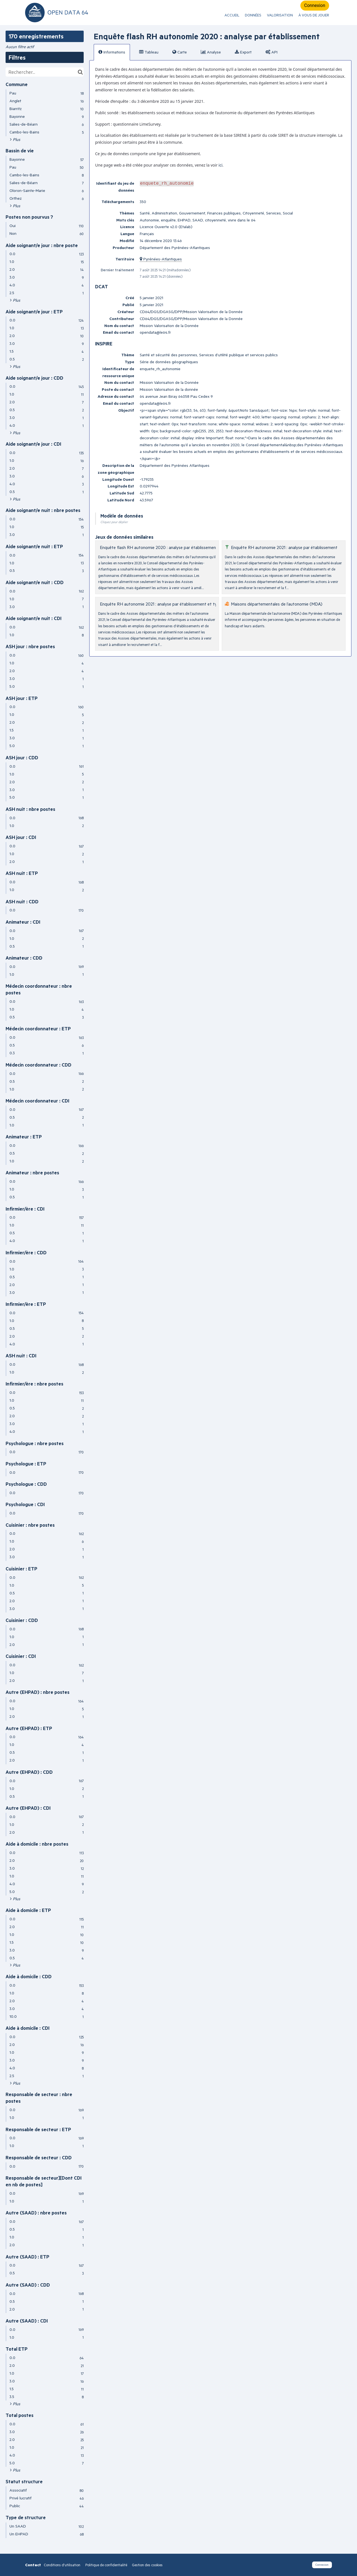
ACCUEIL (232, 15)
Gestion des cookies (147, 2564)
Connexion (314, 5)
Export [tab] (243, 52)
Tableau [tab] (148, 52)
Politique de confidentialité (106, 2564)
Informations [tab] (111, 52)
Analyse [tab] (211, 52)
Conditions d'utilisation (62, 2564)
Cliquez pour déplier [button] (114, 522)
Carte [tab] (179, 52)
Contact (33, 2564)
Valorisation (280, 15)
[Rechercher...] (45, 72)
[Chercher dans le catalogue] (80, 72)
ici (221, 165)
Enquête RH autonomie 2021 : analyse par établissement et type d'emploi (169, 604)
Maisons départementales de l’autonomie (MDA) (276, 604)
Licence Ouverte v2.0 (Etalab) (166, 226)
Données (253, 15)
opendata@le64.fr (155, 332)
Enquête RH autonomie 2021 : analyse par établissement (284, 547)
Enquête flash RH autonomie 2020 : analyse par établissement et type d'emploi (175, 547)
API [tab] (272, 52)
